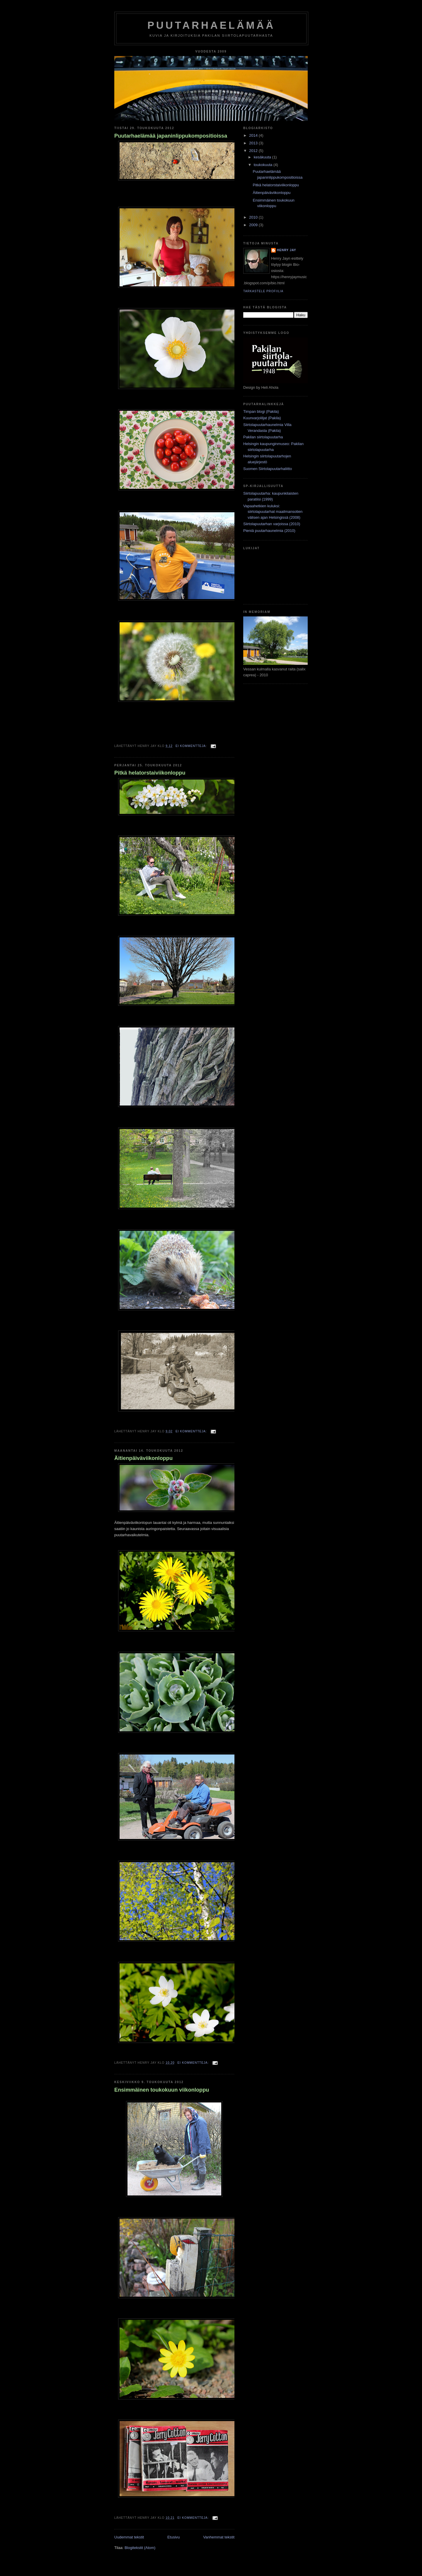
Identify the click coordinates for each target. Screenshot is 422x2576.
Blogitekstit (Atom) (140, 2547)
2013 (254, 143)
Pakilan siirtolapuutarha (263, 437)
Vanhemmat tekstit (218, 2537)
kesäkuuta (263, 157)
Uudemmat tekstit (129, 2537)
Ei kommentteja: (192, 746)
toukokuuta (263, 165)
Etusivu (173, 2537)
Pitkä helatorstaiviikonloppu (150, 773)
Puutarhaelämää (211, 25)
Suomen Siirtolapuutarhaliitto (267, 468)
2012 (254, 150)
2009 (254, 225)
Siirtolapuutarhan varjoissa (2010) (271, 524)
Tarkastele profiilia (263, 291)
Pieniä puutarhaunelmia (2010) (269, 530)
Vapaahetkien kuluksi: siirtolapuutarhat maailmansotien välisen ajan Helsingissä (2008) (272, 512)
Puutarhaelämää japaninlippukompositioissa (170, 136)
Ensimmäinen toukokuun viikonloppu (161, 2090)
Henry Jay (286, 250)
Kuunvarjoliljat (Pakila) (262, 418)
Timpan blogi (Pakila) (261, 411)
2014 (254, 135)
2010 (254, 217)
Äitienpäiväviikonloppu (143, 1458)
